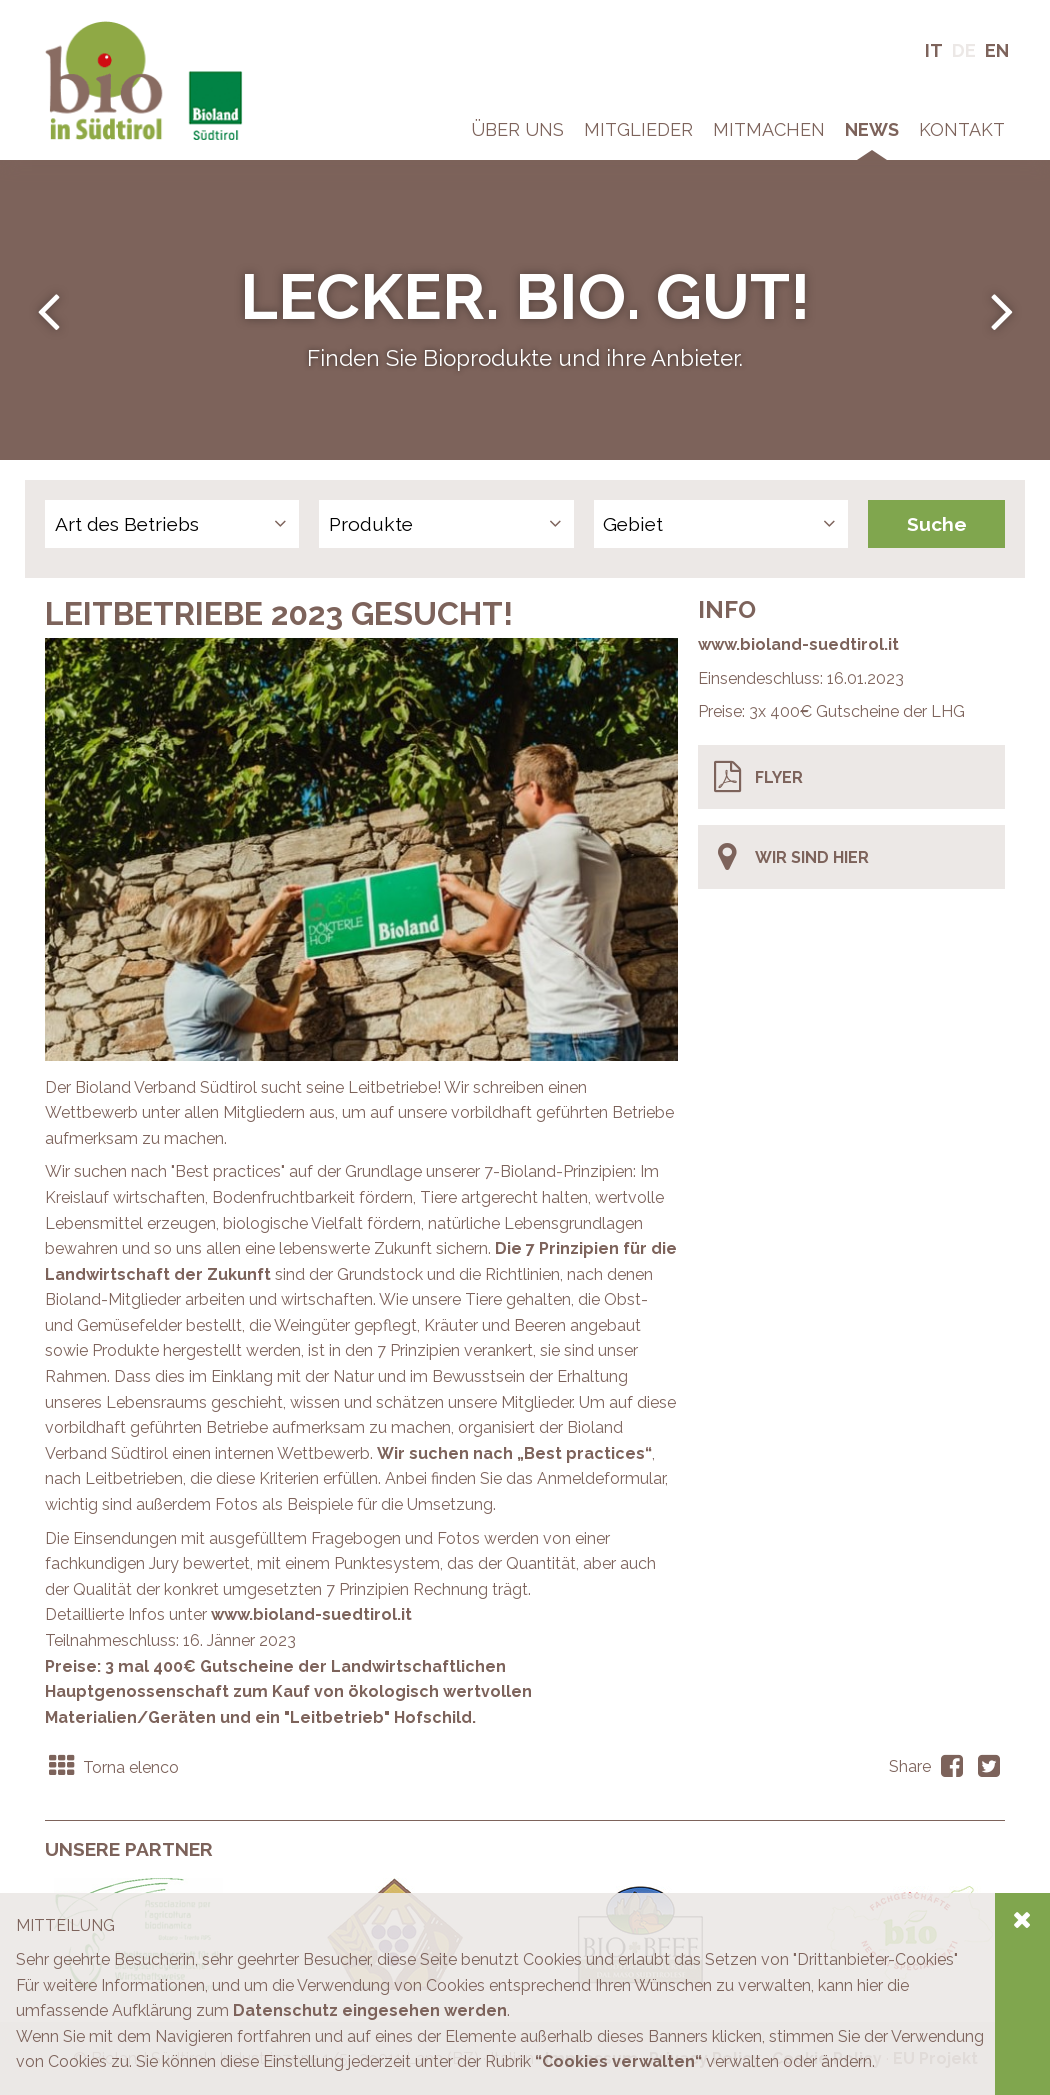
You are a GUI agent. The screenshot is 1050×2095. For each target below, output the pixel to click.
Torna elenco (112, 1767)
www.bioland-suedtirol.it (798, 644)
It (934, 50)
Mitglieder (638, 129)
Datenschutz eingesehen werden (370, 2010)
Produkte (371, 524)
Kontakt (962, 129)
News (872, 129)
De (964, 50)
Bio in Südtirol (95, 29)
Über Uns (517, 129)
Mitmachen (769, 129)
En (997, 50)
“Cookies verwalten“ (618, 2061)
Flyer (758, 777)
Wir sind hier (791, 857)
